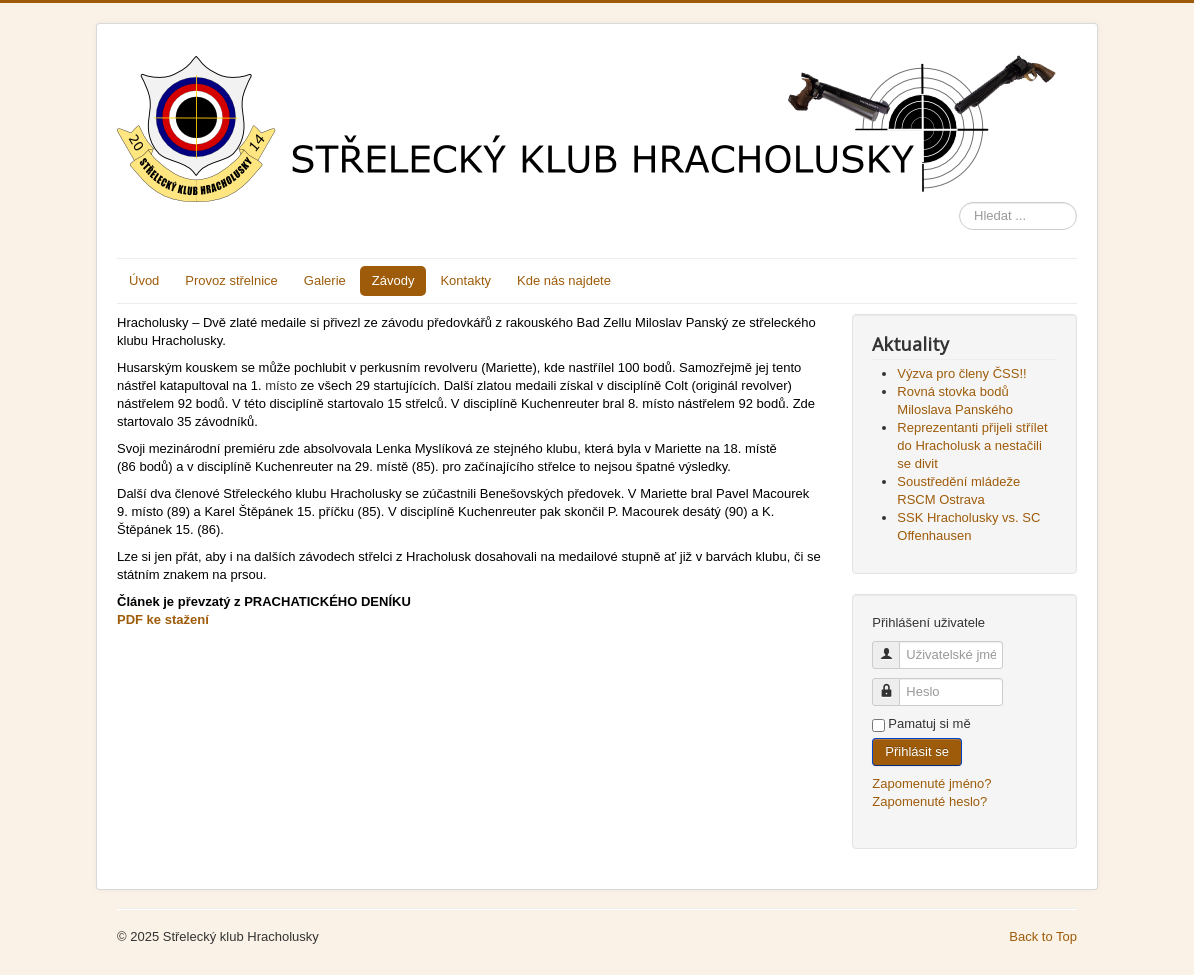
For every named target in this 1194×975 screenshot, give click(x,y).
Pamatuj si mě (929, 723)
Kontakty (465, 280)
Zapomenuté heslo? (929, 801)
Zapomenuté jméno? (931, 783)
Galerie (325, 280)
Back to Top (1043, 936)
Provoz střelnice (231, 280)
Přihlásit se (917, 751)
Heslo (893, 683)
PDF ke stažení (163, 619)
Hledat (959, 202)
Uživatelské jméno (893, 646)
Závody (393, 280)
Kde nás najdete (564, 280)
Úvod (144, 280)
